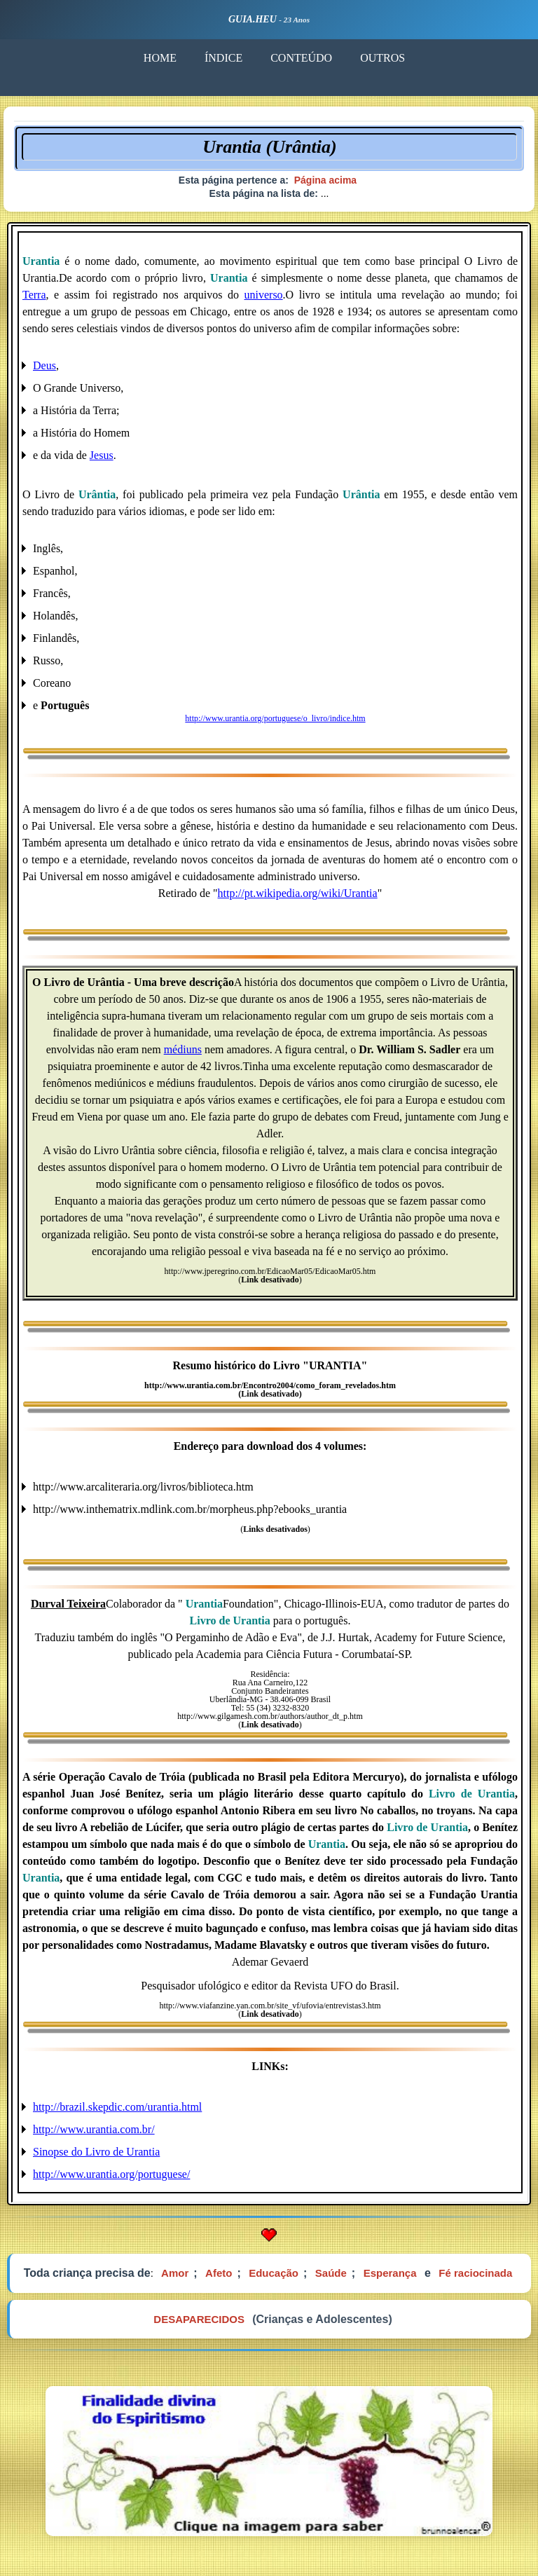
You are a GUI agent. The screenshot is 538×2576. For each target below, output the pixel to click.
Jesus (101, 455)
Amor (174, 2273)
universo (263, 295)
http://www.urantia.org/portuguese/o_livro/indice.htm (275, 718)
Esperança (390, 2273)
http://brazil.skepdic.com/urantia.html (117, 2107)
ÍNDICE (223, 58)
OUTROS (382, 58)
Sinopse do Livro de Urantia (96, 2152)
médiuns (183, 1049)
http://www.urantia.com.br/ (94, 2129)
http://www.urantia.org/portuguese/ (111, 2174)
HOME (160, 58)
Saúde (331, 2273)
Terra (34, 295)
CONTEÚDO (301, 58)
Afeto (218, 2273)
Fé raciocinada (475, 2273)
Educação (273, 2273)
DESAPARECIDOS (198, 2319)
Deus (44, 365)
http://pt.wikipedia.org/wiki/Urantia (298, 893)
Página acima (325, 180)
